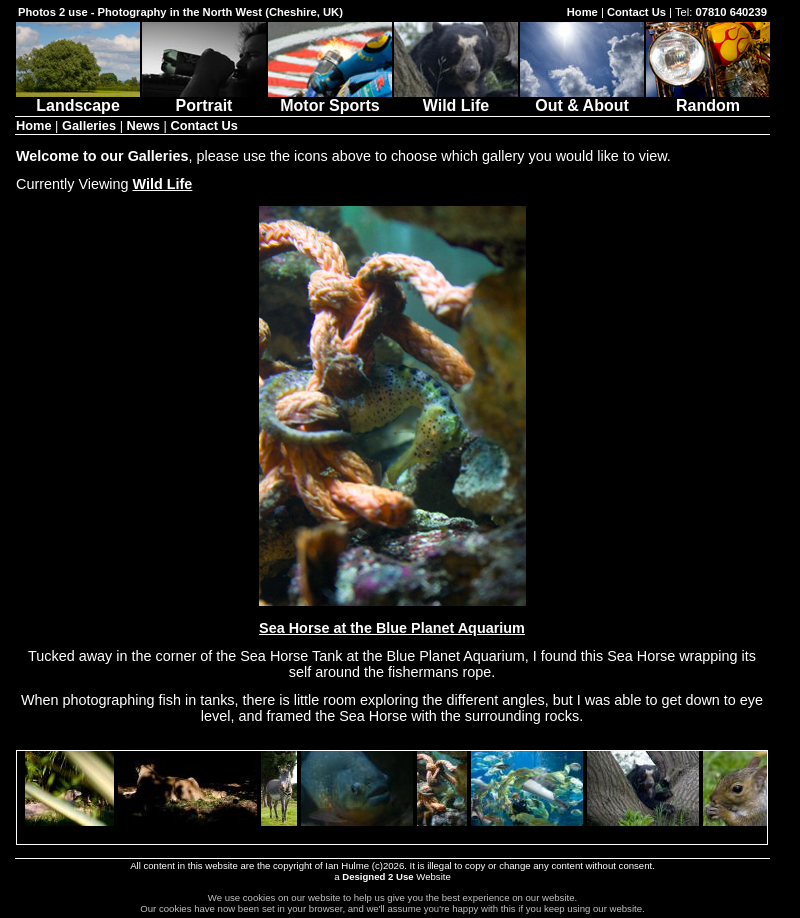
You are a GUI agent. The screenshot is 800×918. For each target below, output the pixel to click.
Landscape (78, 98)
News (143, 125)
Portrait (204, 98)
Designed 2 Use (377, 876)
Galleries (89, 125)
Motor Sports (330, 98)
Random (708, 98)
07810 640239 (731, 12)
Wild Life (456, 98)
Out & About (582, 98)
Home (582, 12)
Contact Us (636, 12)
